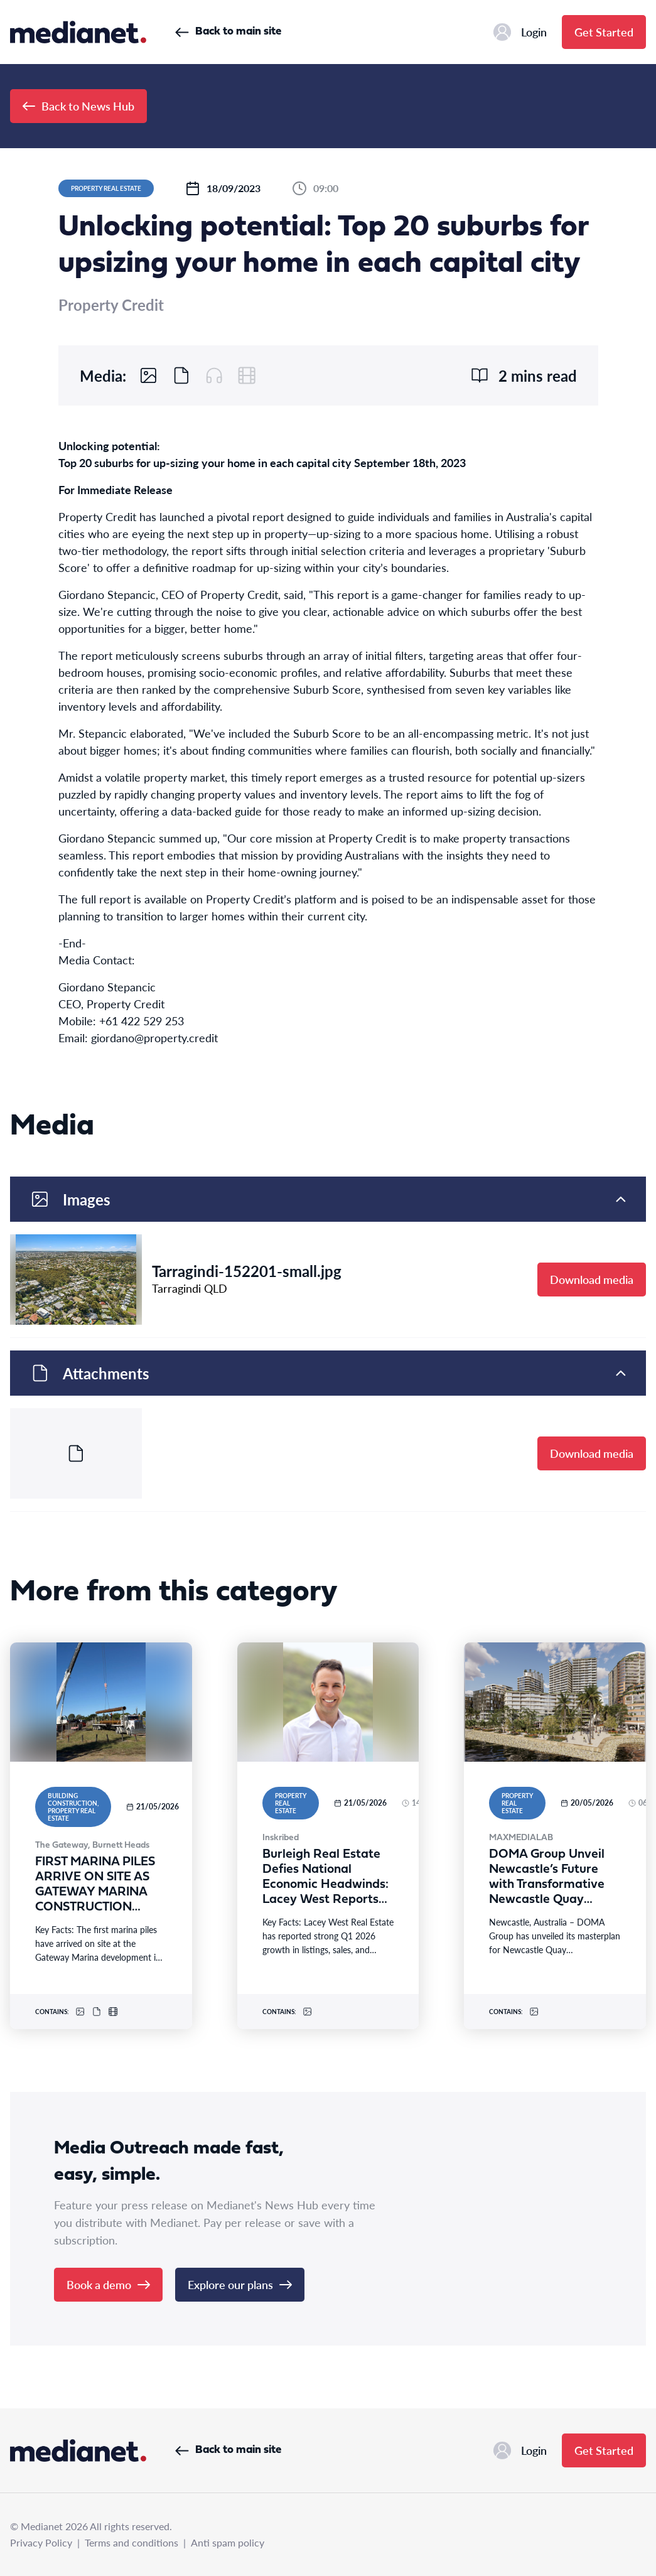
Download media (591, 1279)
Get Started (603, 32)
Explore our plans (240, 2284)
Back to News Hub (78, 106)
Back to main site (228, 32)
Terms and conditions (131, 2542)
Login (520, 32)
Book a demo (108, 2284)
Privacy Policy (41, 2542)
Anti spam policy (227, 2542)
